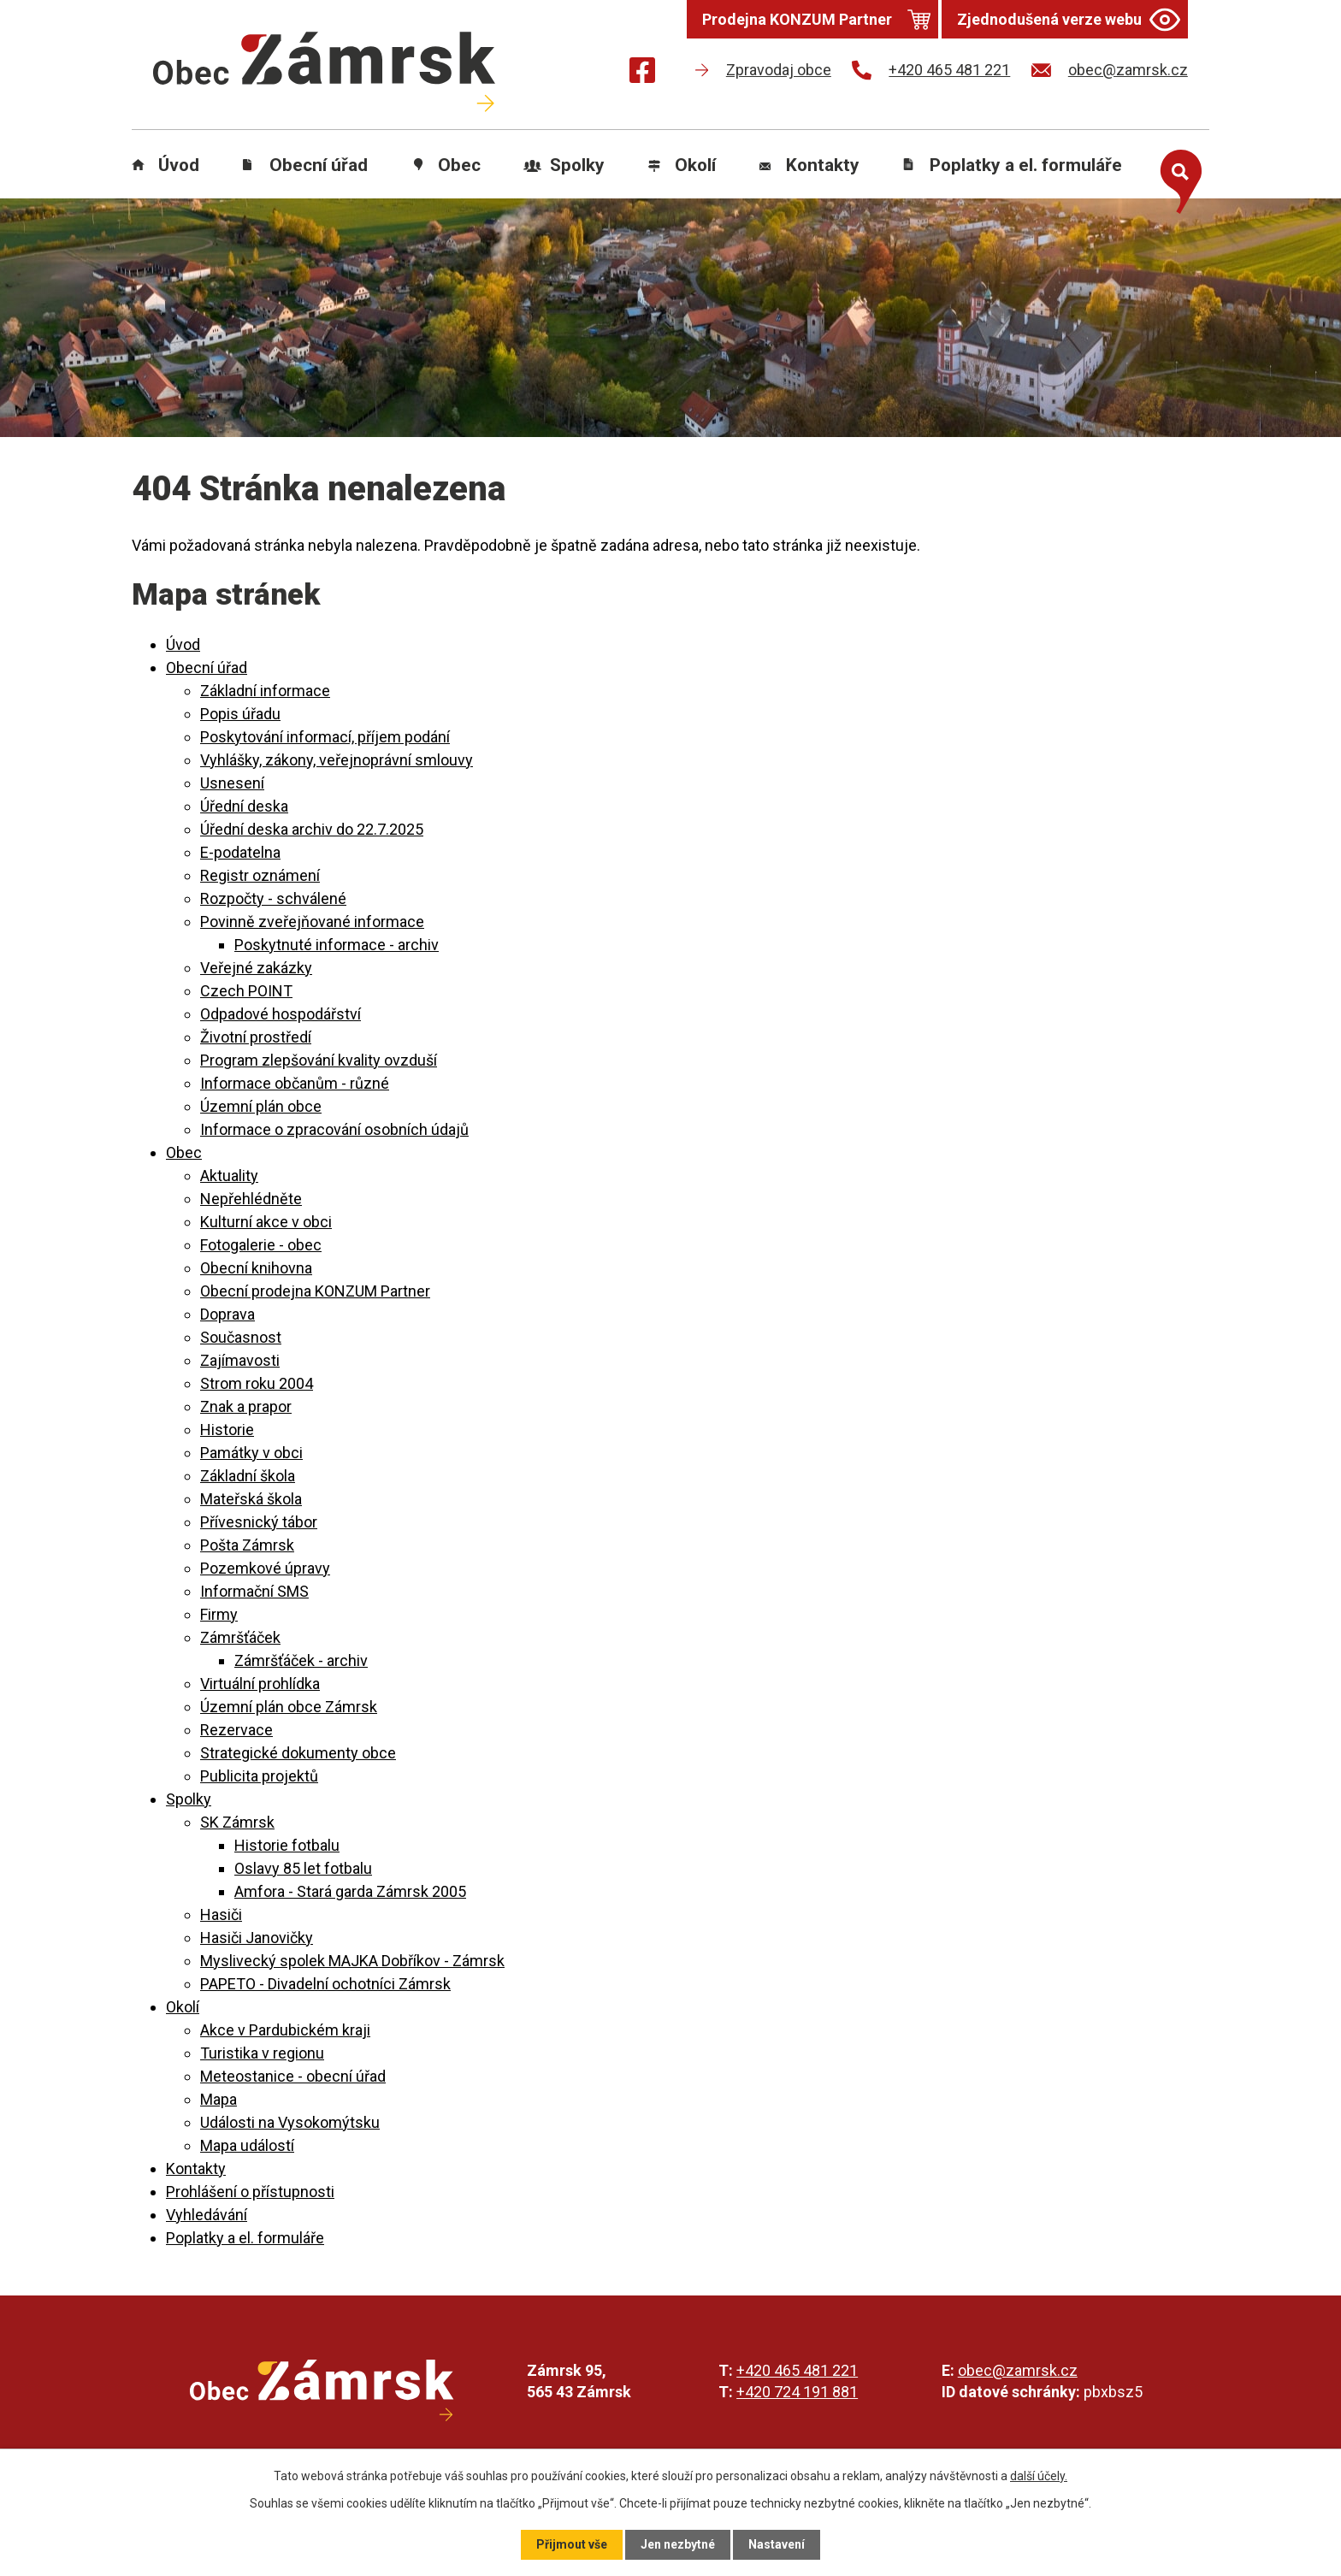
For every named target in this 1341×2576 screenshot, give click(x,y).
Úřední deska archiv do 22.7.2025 (311, 829)
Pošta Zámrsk (247, 1545)
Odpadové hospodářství (280, 1014)
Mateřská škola (251, 1499)
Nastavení (776, 2544)
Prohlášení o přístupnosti (250, 2192)
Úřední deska (244, 806)
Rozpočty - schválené (273, 898)
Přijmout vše (571, 2544)
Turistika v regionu (262, 2053)
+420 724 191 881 (797, 2392)
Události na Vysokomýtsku (290, 2122)
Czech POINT (246, 991)
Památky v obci (251, 1453)
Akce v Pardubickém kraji (285, 2030)
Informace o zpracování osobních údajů (334, 1129)
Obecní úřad (318, 165)
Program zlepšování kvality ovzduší (318, 1060)
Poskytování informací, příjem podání (325, 737)
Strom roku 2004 (256, 1383)
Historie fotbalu (287, 1845)
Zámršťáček (240, 1637)
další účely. (1038, 2476)
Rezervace (236, 1730)
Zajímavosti (240, 1360)
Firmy (219, 1614)
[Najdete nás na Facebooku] (642, 73)
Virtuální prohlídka (260, 1684)
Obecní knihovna (256, 1268)
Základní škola (247, 1476)
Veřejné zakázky (256, 968)
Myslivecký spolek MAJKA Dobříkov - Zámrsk (352, 1961)
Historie (227, 1430)
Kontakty (823, 165)
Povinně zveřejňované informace (312, 922)
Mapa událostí (247, 2145)
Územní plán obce (261, 1106)
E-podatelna (240, 852)
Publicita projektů (259, 1776)
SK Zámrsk (237, 1822)
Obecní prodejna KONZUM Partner (315, 1291)
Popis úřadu (240, 714)
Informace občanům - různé (294, 1083)
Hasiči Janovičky (256, 1938)
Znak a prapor (246, 1406)
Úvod (178, 165)
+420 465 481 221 (797, 2370)
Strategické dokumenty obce (298, 1753)
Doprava (227, 1314)
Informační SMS (254, 1591)
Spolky (577, 165)
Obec (459, 165)
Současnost (240, 1337)
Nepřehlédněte (251, 1199)
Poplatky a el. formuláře (1026, 165)
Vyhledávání (206, 2215)
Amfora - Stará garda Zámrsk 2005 (350, 1891)
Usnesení (232, 783)
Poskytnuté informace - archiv (336, 945)
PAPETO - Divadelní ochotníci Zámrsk (325, 1984)
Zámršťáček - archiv (301, 1660)
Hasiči (221, 1914)
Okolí (695, 165)
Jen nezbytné (678, 2544)
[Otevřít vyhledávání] (1176, 178)
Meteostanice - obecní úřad (293, 2076)
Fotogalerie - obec (261, 1245)
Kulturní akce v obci (266, 1222)
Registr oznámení (260, 875)
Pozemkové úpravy (265, 1568)
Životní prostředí (255, 1037)
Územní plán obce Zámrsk (288, 1707)
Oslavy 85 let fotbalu (303, 1868)
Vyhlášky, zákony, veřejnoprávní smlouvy (336, 760)
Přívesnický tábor (258, 1522)
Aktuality (229, 1176)
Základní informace (265, 691)
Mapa (218, 2099)
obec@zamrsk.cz (1018, 2370)
